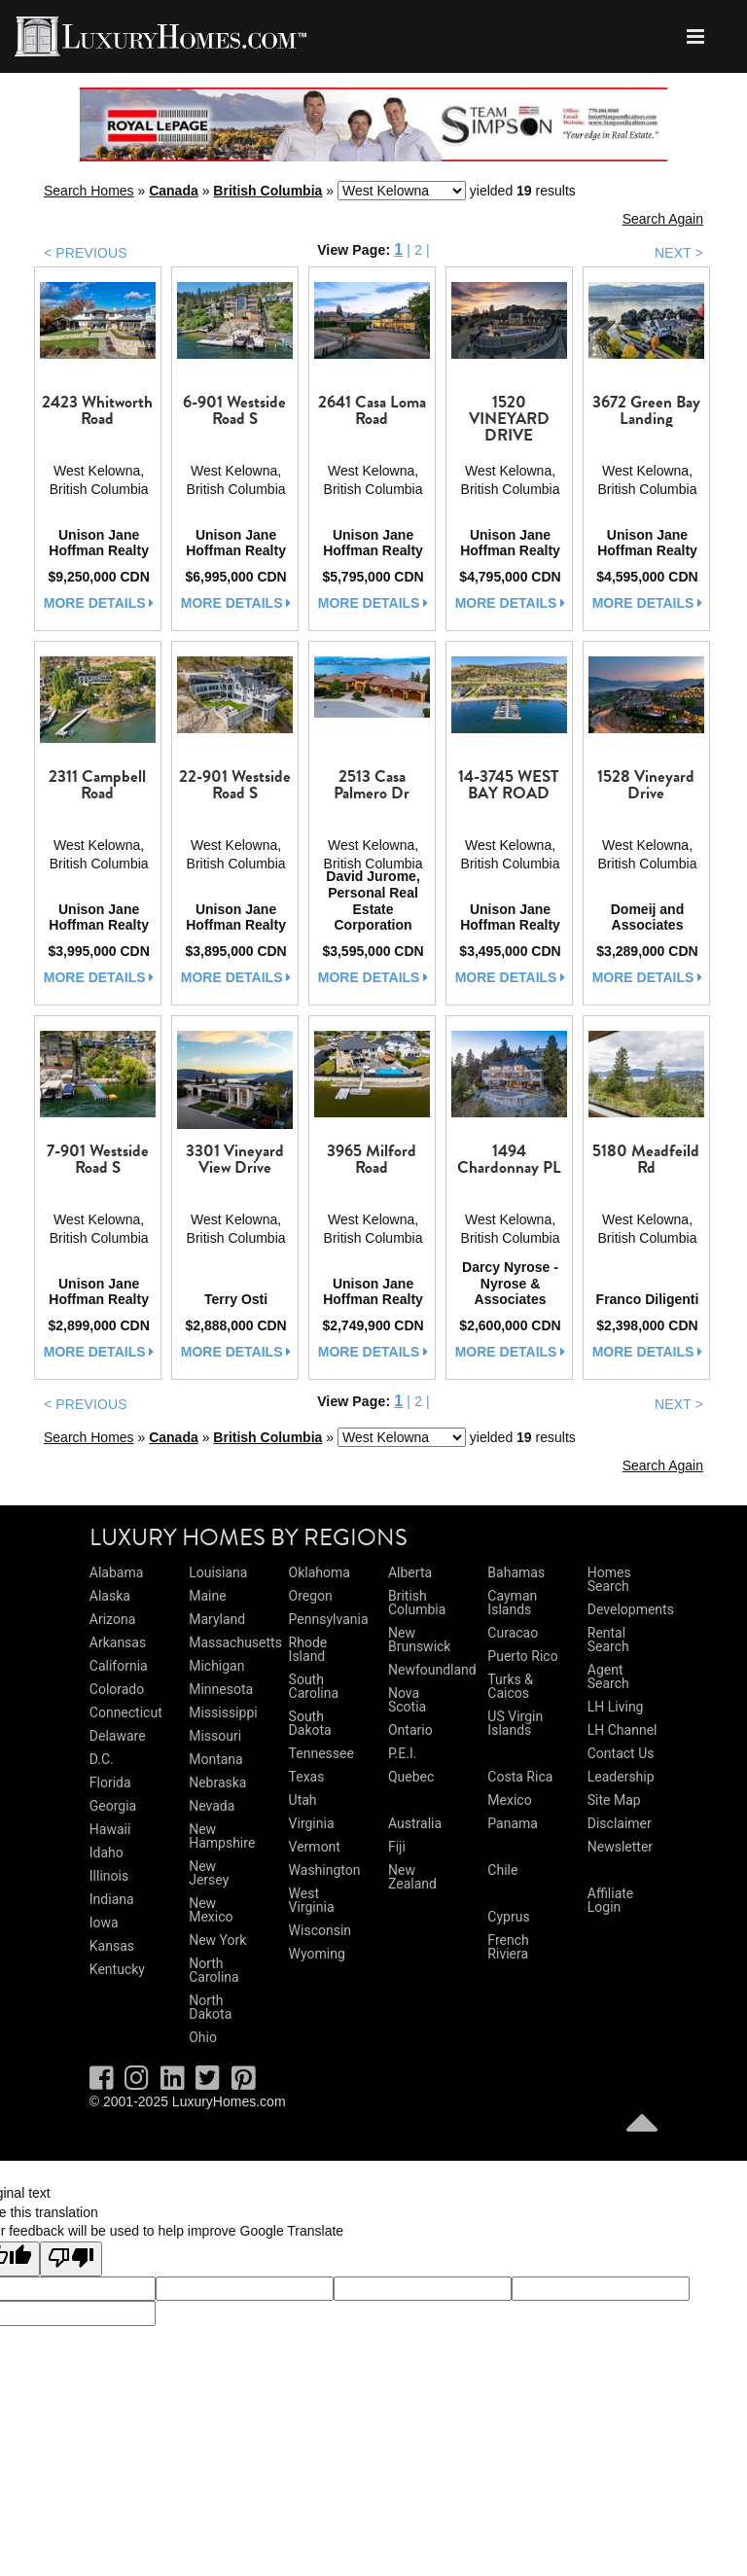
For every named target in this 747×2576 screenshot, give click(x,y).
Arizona (112, 1619)
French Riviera (507, 1946)
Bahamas (516, 1572)
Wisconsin (320, 1930)
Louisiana (218, 1572)
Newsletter (620, 1846)
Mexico (509, 1800)
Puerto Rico (522, 1656)
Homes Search (609, 1579)
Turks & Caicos (510, 1686)
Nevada (211, 1806)
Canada (173, 190)
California (118, 1666)
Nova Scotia (407, 1699)
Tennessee (321, 1753)
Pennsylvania (329, 1619)
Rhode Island (308, 1649)
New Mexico (210, 1909)
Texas (307, 1776)
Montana (215, 1759)
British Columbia (267, 190)
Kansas (111, 1946)
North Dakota (210, 2007)
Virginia (312, 1823)
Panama (512, 1823)
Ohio (203, 2037)
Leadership (621, 1776)
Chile (502, 1870)
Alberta (410, 1572)
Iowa (104, 1922)
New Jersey (209, 1873)
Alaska (109, 1596)
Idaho (106, 1852)
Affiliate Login (610, 1900)
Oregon (311, 1596)
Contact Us (621, 1753)
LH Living (615, 1706)
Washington (325, 1870)
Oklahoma (319, 1572)
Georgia (112, 1806)
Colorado (116, 1689)
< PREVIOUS (85, 253)
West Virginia (312, 1900)
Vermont (314, 1846)
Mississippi (223, 1712)
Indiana (111, 1899)
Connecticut (125, 1712)
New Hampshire (222, 1836)
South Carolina (313, 1686)
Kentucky (117, 1969)
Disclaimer (619, 1823)
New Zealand (412, 1876)
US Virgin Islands (515, 1723)
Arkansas (117, 1642)
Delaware (117, 1736)
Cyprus (508, 1916)
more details (99, 603)
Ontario (410, 1730)
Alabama (116, 1572)
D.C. (101, 1759)
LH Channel (622, 1730)
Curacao (512, 1633)
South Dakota (310, 1723)
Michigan (216, 1666)
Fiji (397, 1846)
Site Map (614, 1800)
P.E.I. (402, 1753)
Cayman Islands (512, 1602)
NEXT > (679, 253)
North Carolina (213, 1970)
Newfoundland (432, 1669)
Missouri (215, 1736)
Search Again (662, 219)
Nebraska (217, 1782)
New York (217, 1940)
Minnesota (221, 1689)
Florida (110, 1782)
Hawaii (110, 1829)
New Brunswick (419, 1639)
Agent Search (608, 1676)
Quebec (411, 1776)
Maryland (217, 1619)
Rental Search (608, 1639)
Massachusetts (235, 1642)
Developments (630, 1609)
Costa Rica (519, 1776)
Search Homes (89, 190)
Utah (303, 1800)
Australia (415, 1823)
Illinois (108, 1876)
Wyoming (317, 1953)
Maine (207, 1596)
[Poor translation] (71, 2258)
